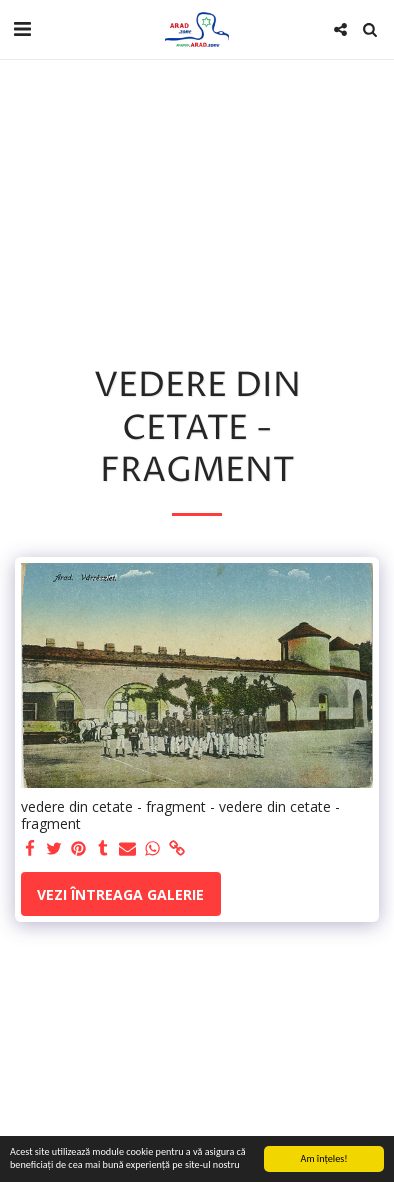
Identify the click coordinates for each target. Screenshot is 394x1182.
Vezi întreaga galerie (120, 894)
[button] (22, 28)
